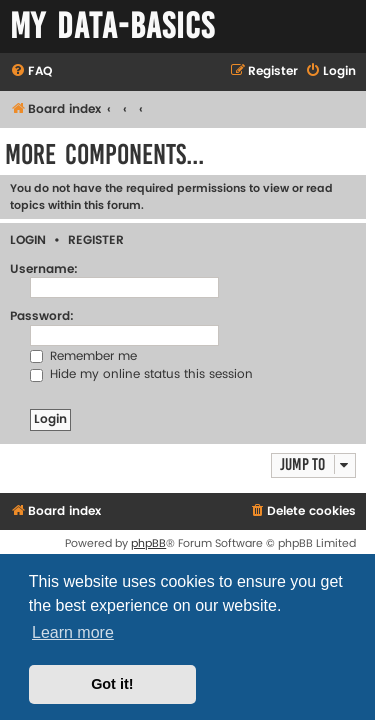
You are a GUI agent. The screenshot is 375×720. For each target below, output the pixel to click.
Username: (44, 269)
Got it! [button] (112, 684)
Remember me (83, 356)
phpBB (148, 543)
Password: (42, 316)
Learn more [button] (73, 632)
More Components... (104, 154)
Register (96, 240)
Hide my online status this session (141, 374)
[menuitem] (31, 72)
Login (28, 240)
